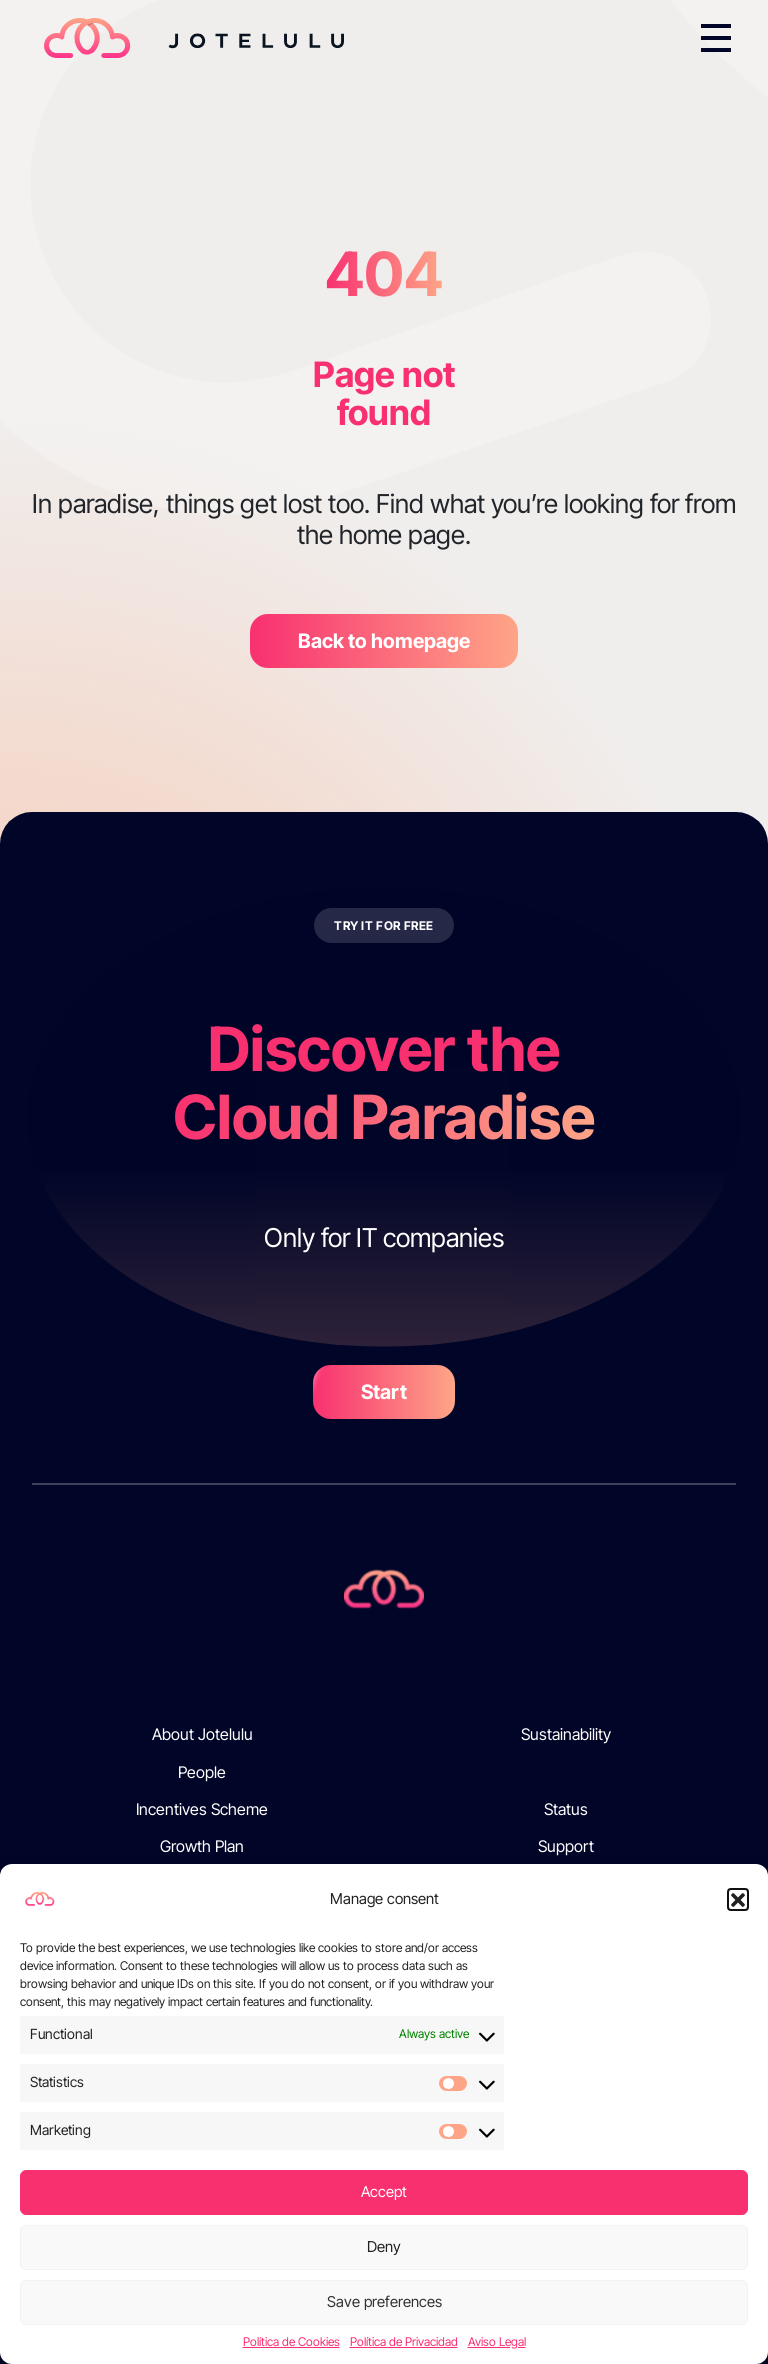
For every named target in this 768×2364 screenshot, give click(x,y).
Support (566, 1846)
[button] (738, 1899)
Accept (384, 2191)
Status (566, 1809)
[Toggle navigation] (716, 38)
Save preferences (384, 2301)
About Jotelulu (202, 1734)
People (202, 1772)
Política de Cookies (291, 2342)
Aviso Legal (497, 2342)
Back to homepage (384, 641)
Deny (384, 2246)
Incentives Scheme (202, 1809)
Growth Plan (202, 1846)
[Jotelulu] (384, 1588)
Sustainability (566, 1734)
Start (384, 1392)
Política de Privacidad (404, 2342)
